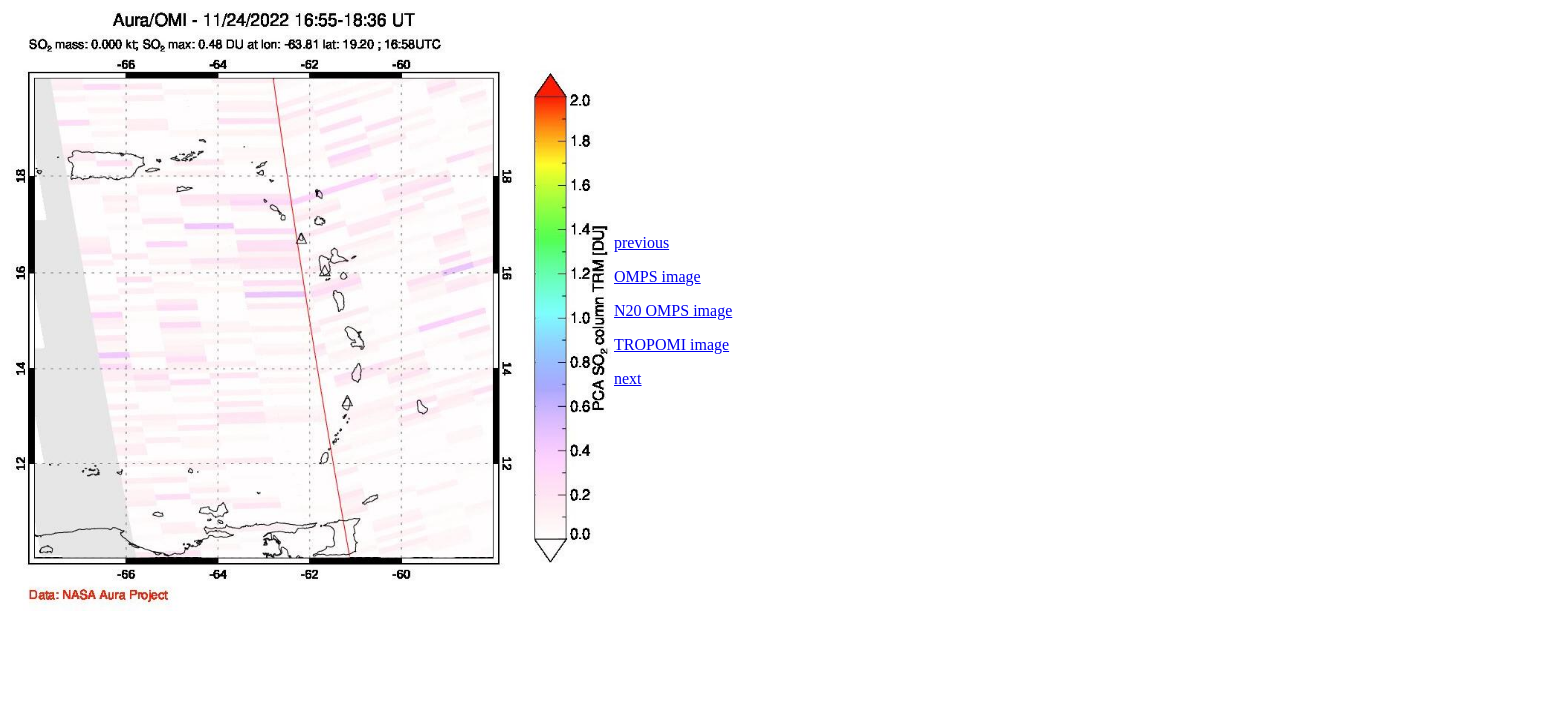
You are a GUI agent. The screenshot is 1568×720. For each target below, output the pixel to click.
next (628, 378)
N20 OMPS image (673, 310)
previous (641, 242)
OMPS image (657, 276)
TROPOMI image (671, 344)
